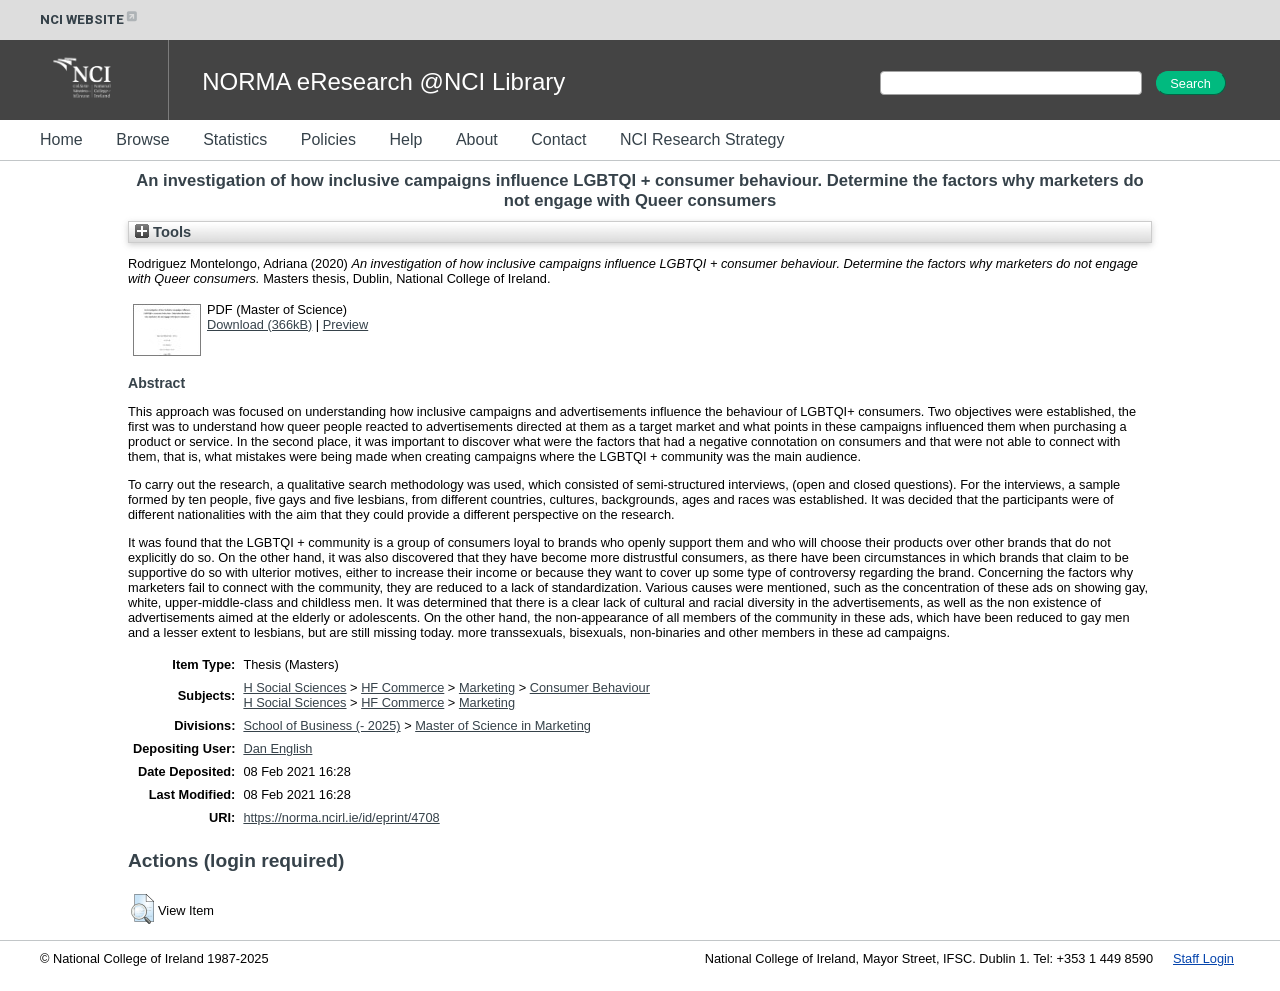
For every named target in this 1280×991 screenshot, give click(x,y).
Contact (558, 139)
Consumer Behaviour (590, 687)
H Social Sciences (294, 687)
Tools (163, 232)
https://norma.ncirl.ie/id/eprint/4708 (341, 817)
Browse (142, 139)
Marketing (487, 687)
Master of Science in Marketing (503, 725)
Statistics (235, 139)
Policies (328, 139)
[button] (142, 909)
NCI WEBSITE (90, 19)
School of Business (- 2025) (321, 725)
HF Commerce (402, 687)
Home (61, 139)
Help (405, 139)
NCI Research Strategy (702, 139)
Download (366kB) (259, 324)
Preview (346, 324)
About (477, 139)
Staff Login (1203, 958)
